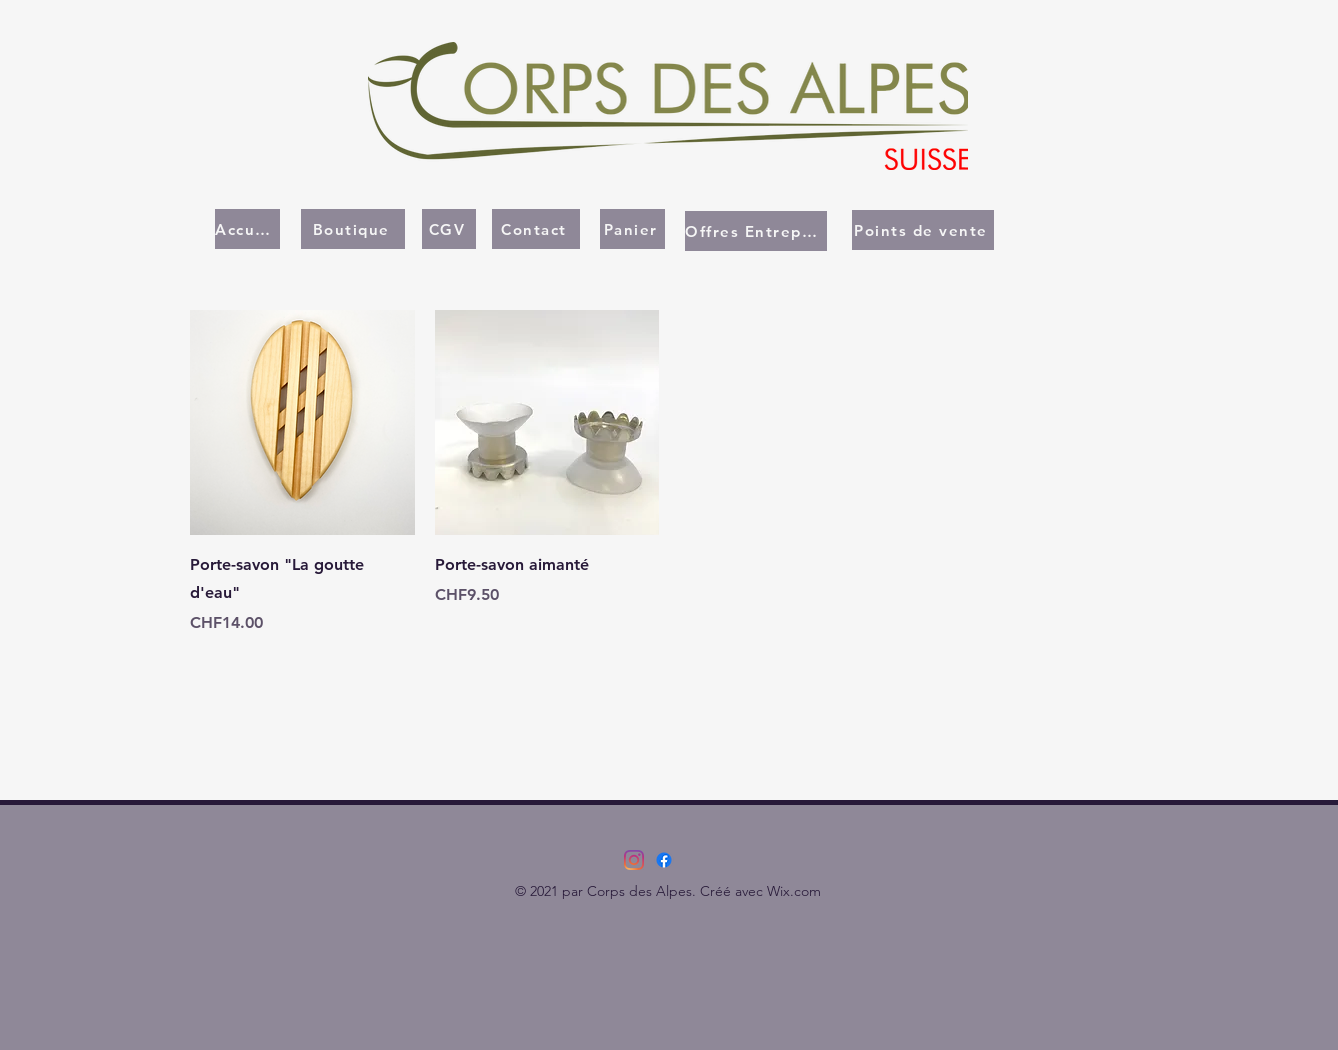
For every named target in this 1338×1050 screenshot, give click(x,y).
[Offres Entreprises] (756, 231)
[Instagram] (634, 860)
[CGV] (449, 229)
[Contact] (536, 229)
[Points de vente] (923, 230)
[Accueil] (247, 229)
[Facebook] (664, 860)
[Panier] (632, 229)
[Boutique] (353, 229)
